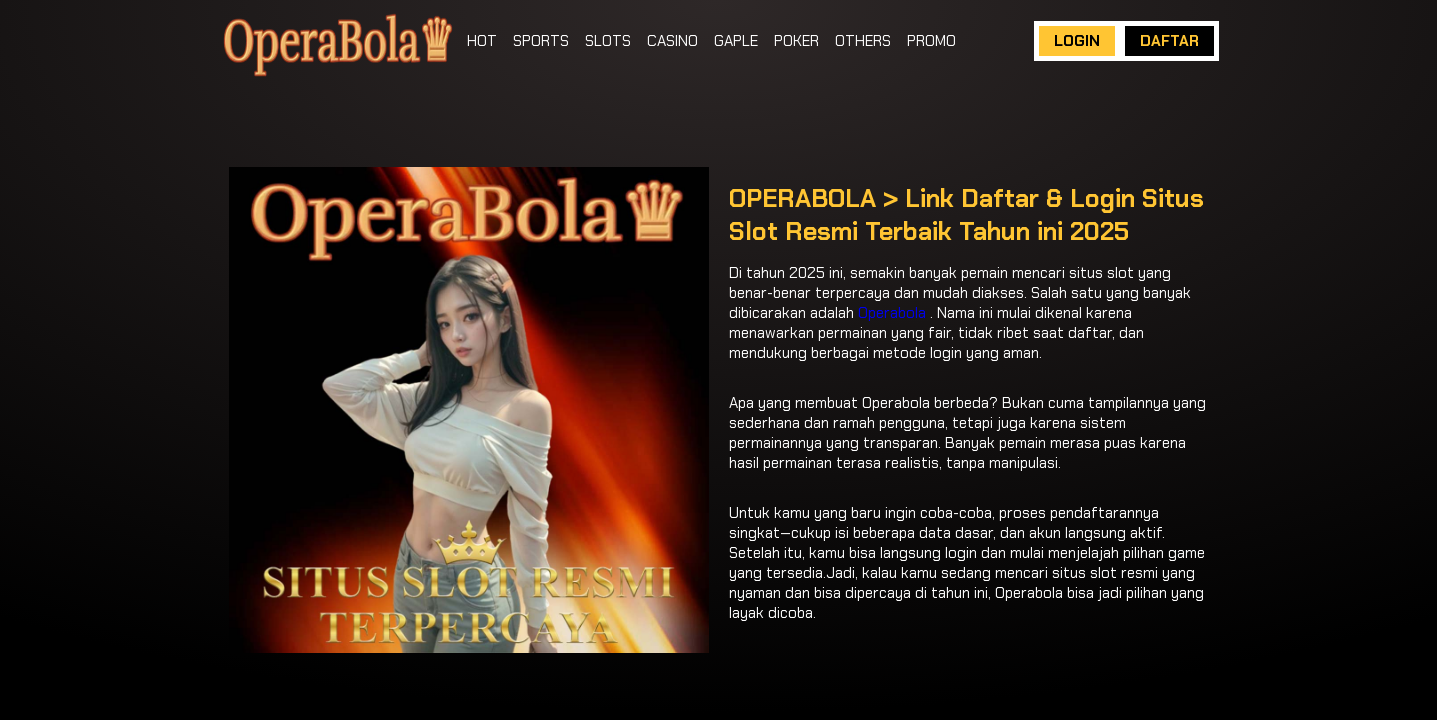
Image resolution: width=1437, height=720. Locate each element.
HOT (482, 41)
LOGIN (1077, 41)
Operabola (892, 313)
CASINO (672, 41)
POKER (796, 41)
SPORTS (541, 41)
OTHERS (863, 41)
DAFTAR (1169, 41)
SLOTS (608, 41)
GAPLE (736, 41)
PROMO (931, 41)
